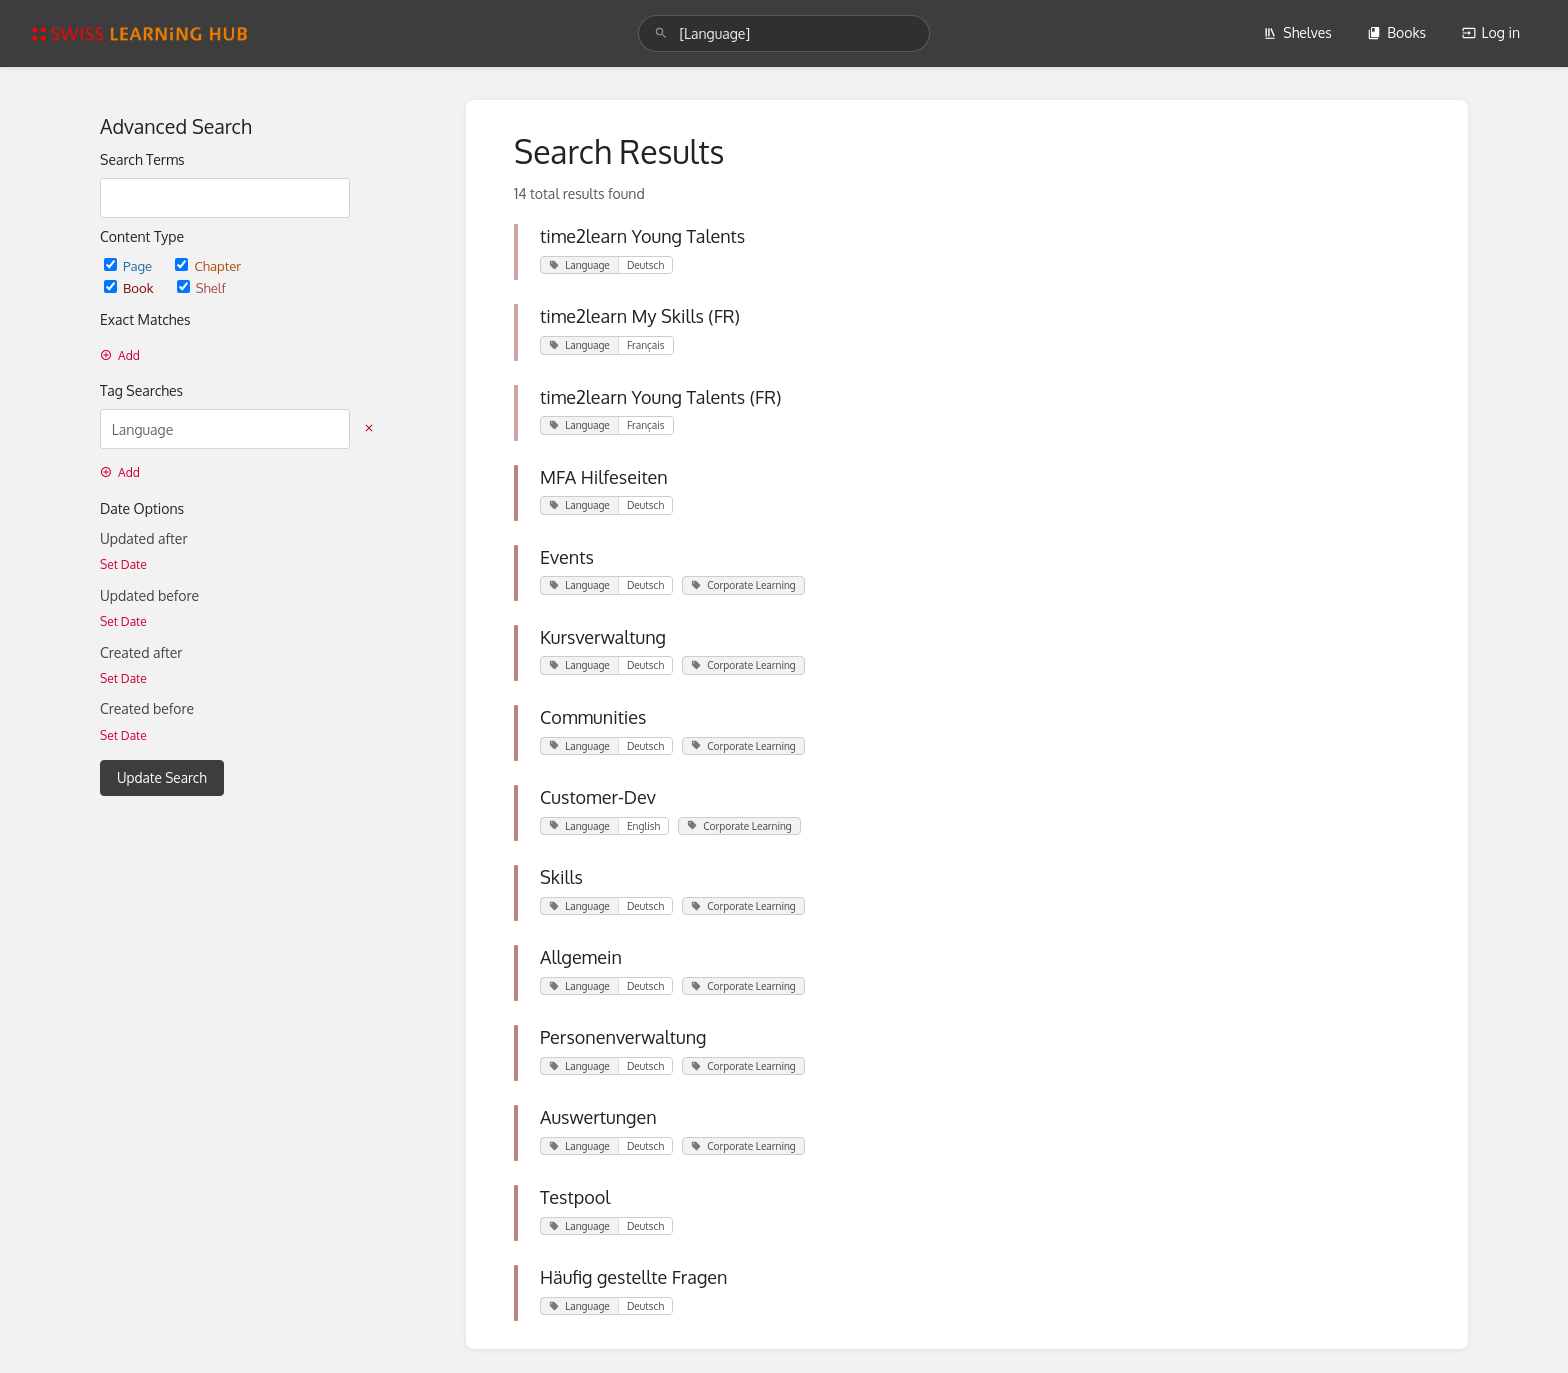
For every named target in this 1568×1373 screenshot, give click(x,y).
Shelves (1297, 32)
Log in (1491, 32)
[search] (783, 33)
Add (120, 355)
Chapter (208, 265)
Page (129, 265)
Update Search (162, 777)
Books (1396, 32)
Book (130, 287)
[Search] (661, 33)
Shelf (201, 287)
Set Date (123, 564)
